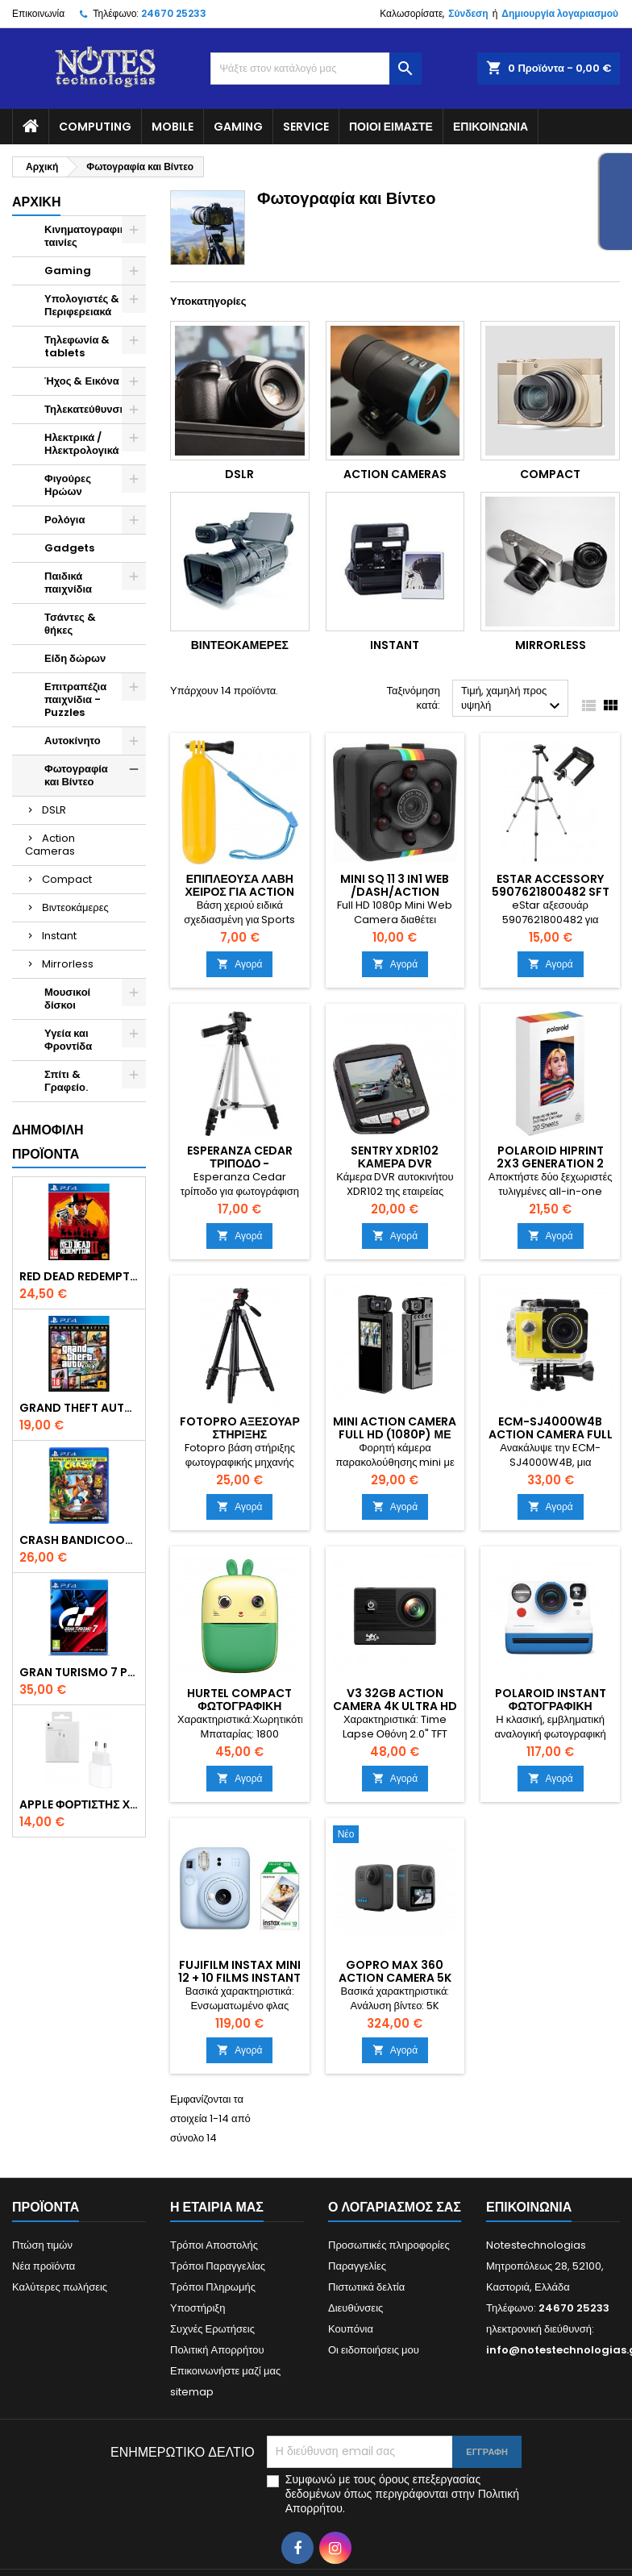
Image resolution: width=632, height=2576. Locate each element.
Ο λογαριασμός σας (394, 2207)
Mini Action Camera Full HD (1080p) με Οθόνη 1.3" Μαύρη (394, 1434)
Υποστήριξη (197, 2308)
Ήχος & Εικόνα (81, 381)
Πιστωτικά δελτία (366, 2287)
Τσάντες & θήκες (70, 624)
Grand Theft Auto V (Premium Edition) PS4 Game (79, 1407)
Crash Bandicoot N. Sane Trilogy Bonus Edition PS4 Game (79, 1540)
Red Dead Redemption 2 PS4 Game (79, 1276)
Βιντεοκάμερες (75, 907)
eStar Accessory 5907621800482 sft (550, 885)
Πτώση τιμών (42, 2245)
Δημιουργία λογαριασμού (559, 13)
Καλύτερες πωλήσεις (59, 2287)
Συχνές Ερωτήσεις (212, 2329)
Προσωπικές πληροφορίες (389, 2245)
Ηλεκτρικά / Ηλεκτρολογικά (81, 444)
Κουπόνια (350, 2329)
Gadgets (69, 548)
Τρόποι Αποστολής (214, 2245)
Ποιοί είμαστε (391, 127)
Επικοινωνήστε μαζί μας (225, 2370)
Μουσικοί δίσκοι (67, 998)
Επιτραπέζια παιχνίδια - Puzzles (75, 699)
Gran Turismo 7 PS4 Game (79, 1672)
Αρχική (36, 202)
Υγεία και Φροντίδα (68, 1040)
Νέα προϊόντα (43, 2266)
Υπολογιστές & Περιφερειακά (81, 305)
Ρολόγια (64, 519)
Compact (67, 879)
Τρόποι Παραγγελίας (217, 2266)
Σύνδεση (468, 13)
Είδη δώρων (75, 658)
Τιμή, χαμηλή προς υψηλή (512, 699)
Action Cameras (50, 844)
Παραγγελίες (357, 2266)
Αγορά (239, 964)
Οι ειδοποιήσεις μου (373, 2350)
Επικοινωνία (38, 13)
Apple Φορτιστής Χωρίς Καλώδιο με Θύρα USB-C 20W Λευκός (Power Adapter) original (79, 1804)
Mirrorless (68, 964)
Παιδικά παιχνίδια (68, 582)
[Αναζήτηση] (315, 68)
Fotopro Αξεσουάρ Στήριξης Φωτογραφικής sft (240, 1434)
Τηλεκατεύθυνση (85, 409)
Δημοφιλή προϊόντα (48, 1142)
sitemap (192, 2391)
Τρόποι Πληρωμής (213, 2287)
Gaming (238, 127)
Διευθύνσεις (355, 2308)
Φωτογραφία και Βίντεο (76, 775)
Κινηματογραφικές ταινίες (90, 236)
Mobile (172, 127)
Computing (95, 127)
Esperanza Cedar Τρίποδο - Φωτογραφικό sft (239, 1163)
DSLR (54, 810)
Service (306, 127)
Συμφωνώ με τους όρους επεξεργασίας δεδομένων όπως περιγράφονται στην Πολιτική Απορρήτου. (402, 2494)
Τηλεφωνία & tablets (77, 346)
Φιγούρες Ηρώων (67, 485)
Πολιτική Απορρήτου (217, 2350)
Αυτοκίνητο (72, 740)
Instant (59, 935)
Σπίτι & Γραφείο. (66, 1081)
